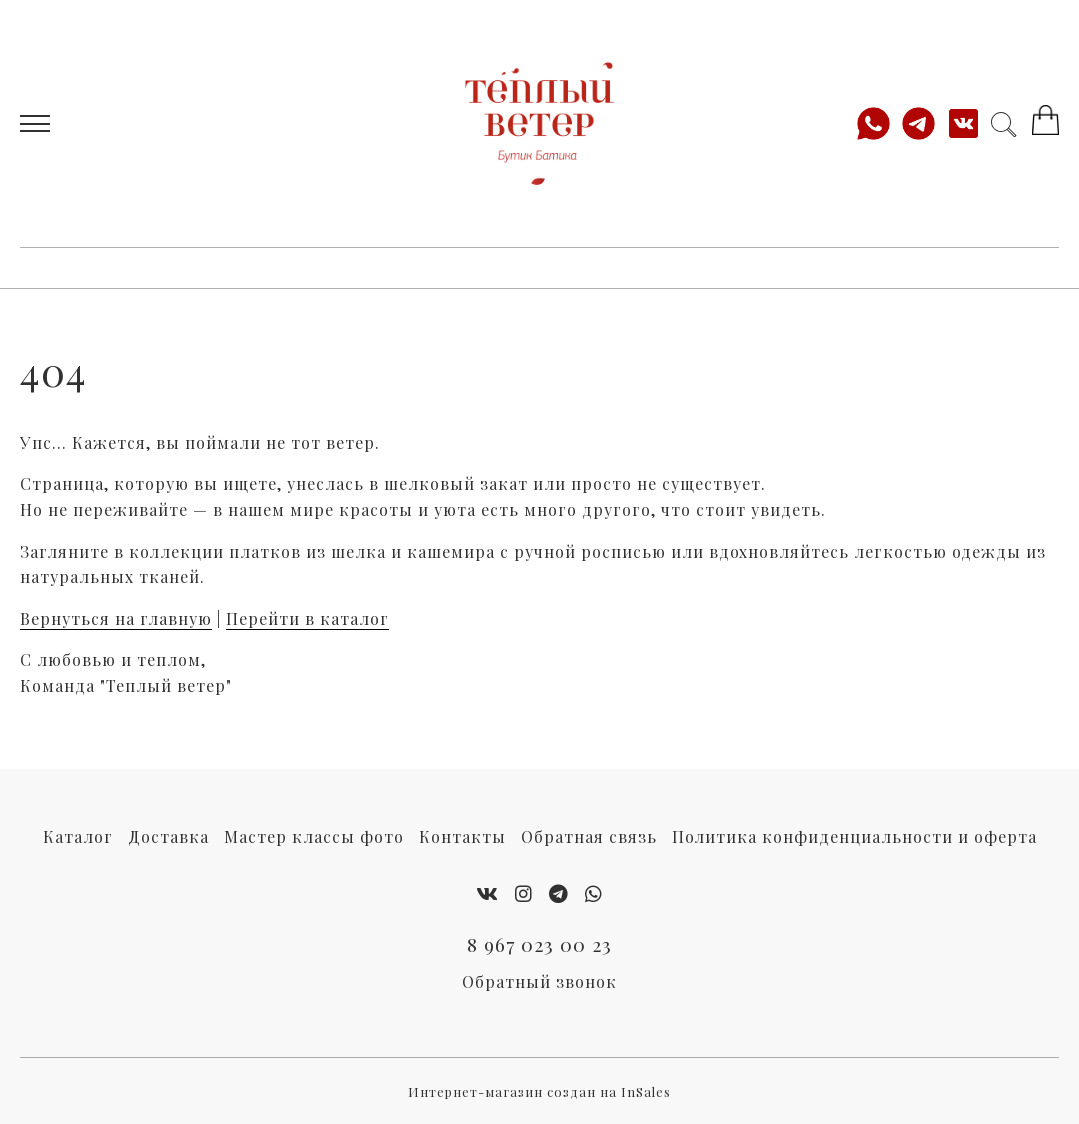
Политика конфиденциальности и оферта (854, 836)
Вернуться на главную (116, 618)
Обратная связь (589, 836)
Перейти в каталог (307, 618)
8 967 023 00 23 (539, 944)
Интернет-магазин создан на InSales (539, 1091)
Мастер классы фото (314, 836)
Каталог (78, 836)
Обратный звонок (539, 981)
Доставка (168, 836)
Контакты (462, 836)
